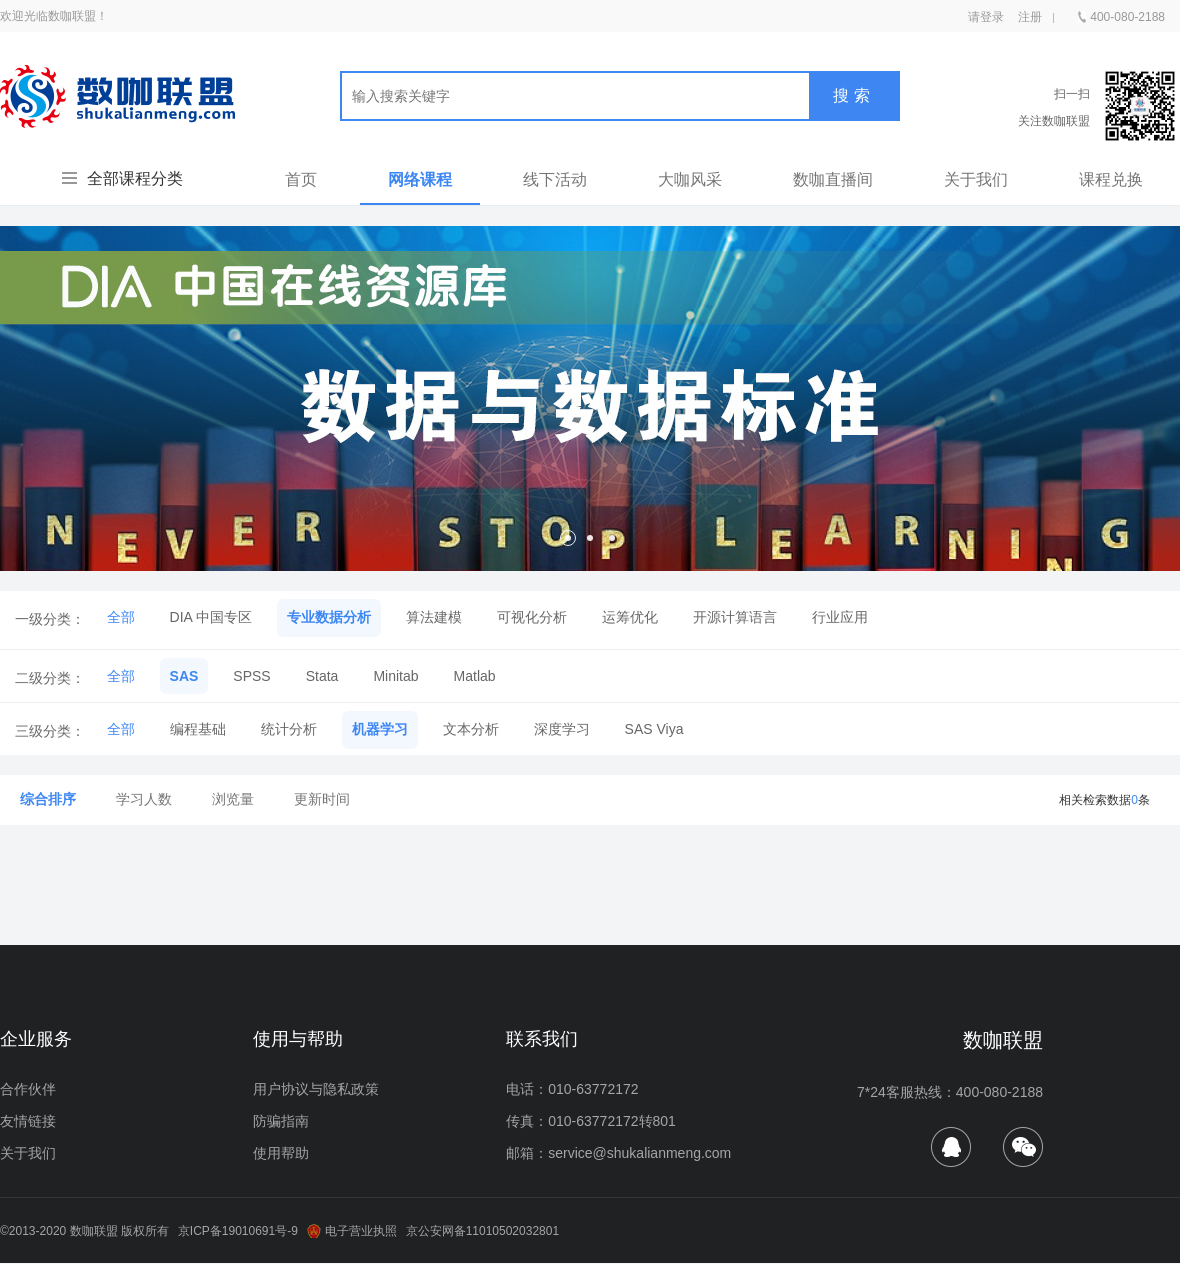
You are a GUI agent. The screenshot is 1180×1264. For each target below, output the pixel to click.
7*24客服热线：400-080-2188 (950, 1092)
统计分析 (289, 729)
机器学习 (380, 729)
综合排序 (48, 799)
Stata (322, 676)
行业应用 (840, 617)
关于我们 (976, 179)
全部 (121, 617)
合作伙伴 (28, 1089)
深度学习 (562, 729)
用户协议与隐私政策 (316, 1089)
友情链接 (28, 1121)
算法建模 (434, 617)
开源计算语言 (735, 617)
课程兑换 (1111, 179)
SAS (184, 676)
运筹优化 (630, 617)
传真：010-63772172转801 (591, 1121)
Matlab (475, 676)
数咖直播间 (833, 179)
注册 (1030, 17)
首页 (301, 179)
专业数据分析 (329, 617)
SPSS (251, 676)
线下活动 (555, 179)
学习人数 (144, 799)
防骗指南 (281, 1121)
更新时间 (322, 799)
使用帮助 (281, 1153)
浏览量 (233, 799)
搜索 (854, 95)
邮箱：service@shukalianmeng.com (618, 1153)
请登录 (986, 17)
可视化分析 (532, 617)
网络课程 (420, 179)
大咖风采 (690, 179)
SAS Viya (654, 729)
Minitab (395, 676)
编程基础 (198, 729)
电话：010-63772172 (572, 1089)
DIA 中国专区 (211, 617)
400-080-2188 (1121, 12)
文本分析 (471, 729)
